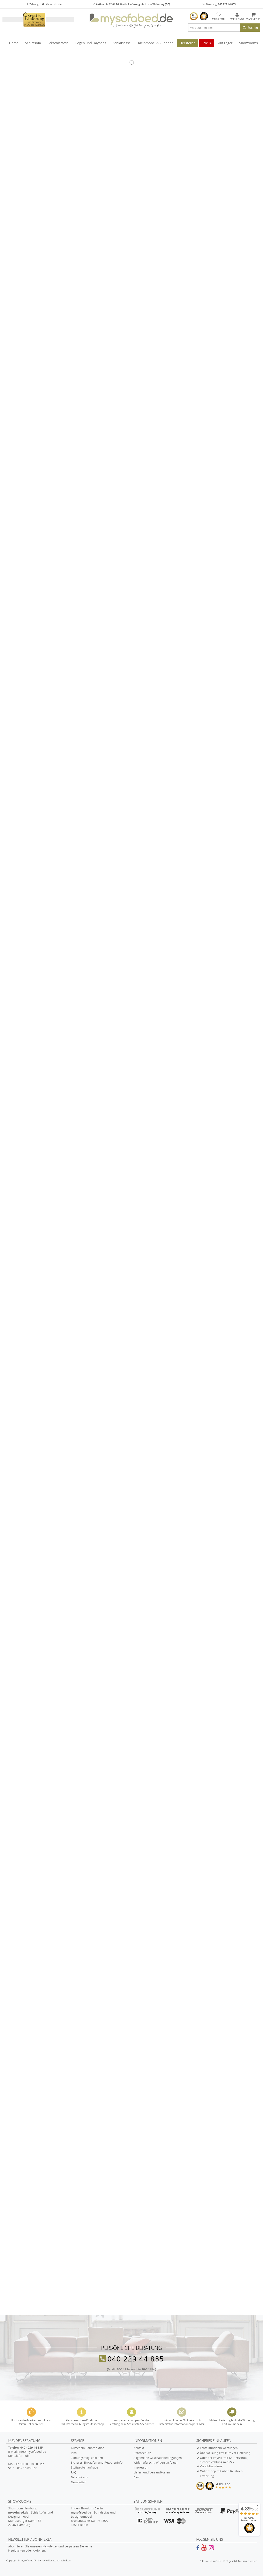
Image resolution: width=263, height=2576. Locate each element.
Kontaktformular (19, 2456)
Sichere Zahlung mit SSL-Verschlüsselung (217, 2464)
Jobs (74, 2453)
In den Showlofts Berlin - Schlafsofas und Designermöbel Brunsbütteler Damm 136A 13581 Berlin (93, 2516)
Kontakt (139, 2448)
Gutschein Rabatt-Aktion (87, 2448)
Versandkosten (52, 4)
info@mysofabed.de (32, 2452)
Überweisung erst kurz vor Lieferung (225, 2453)
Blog (137, 2477)
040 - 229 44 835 (31, 2447)
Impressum (141, 2467)
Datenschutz (142, 2453)
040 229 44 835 (135, 2358)
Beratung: (219, 4)
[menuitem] (224, 27)
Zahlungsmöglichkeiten (87, 2458)
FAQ (73, 2472)
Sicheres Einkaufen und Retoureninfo (96, 2462)
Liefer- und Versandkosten (152, 2472)
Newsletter (78, 2482)
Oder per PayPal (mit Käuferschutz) (224, 2458)
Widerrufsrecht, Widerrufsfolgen (156, 2462)
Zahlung (31, 4)
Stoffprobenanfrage (84, 2467)
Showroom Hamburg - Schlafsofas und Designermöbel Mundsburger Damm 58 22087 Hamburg (30, 2516)
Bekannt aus (79, 2477)
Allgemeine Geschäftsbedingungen (158, 2458)
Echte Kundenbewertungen (219, 2448)
